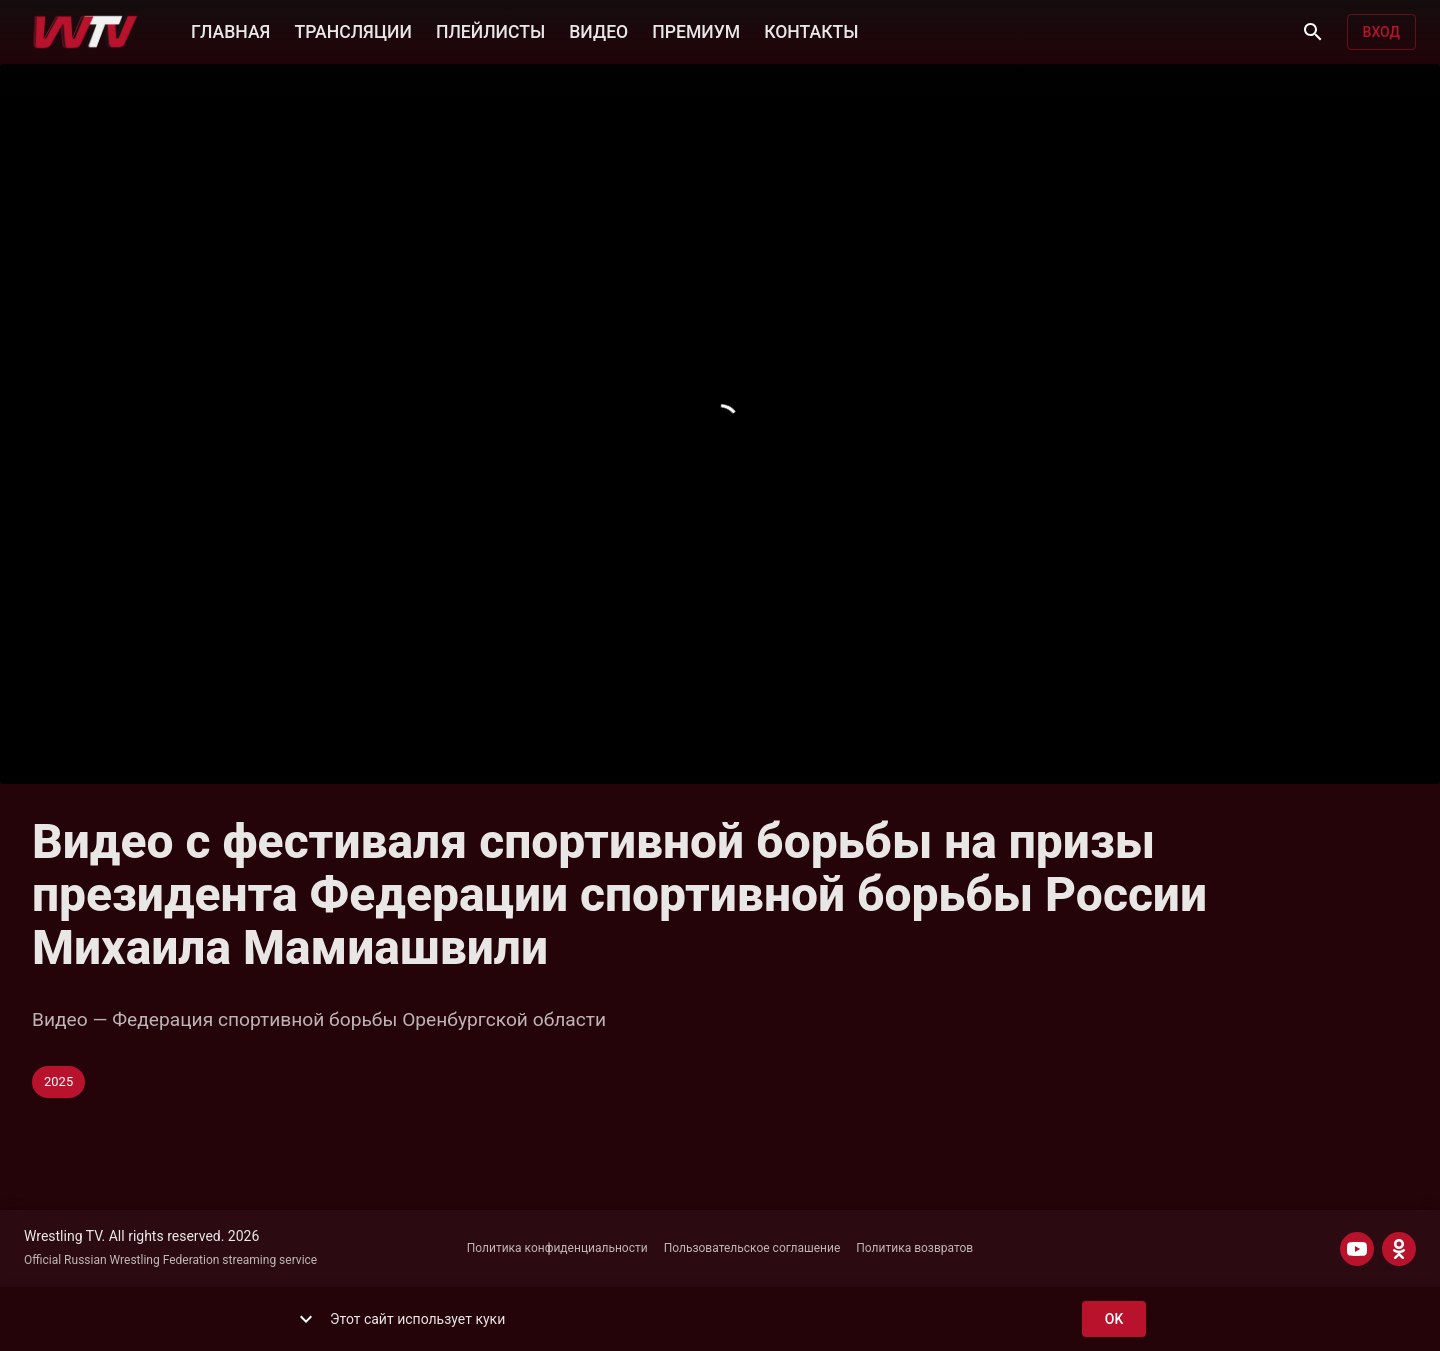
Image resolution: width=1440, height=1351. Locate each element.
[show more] (306, 1319)
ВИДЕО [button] (598, 30)
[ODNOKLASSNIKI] (1399, 1249)
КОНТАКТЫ (811, 30)
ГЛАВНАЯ (230, 30)
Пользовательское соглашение (752, 1248)
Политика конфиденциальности (557, 1248)
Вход (1381, 32)
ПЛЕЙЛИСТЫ (490, 30)
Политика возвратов (914, 1248)
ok (1114, 1319)
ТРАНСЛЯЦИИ (352, 30)
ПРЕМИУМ (696, 30)
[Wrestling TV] (85, 32)
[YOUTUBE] (1357, 1249)
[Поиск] (1313, 32)
